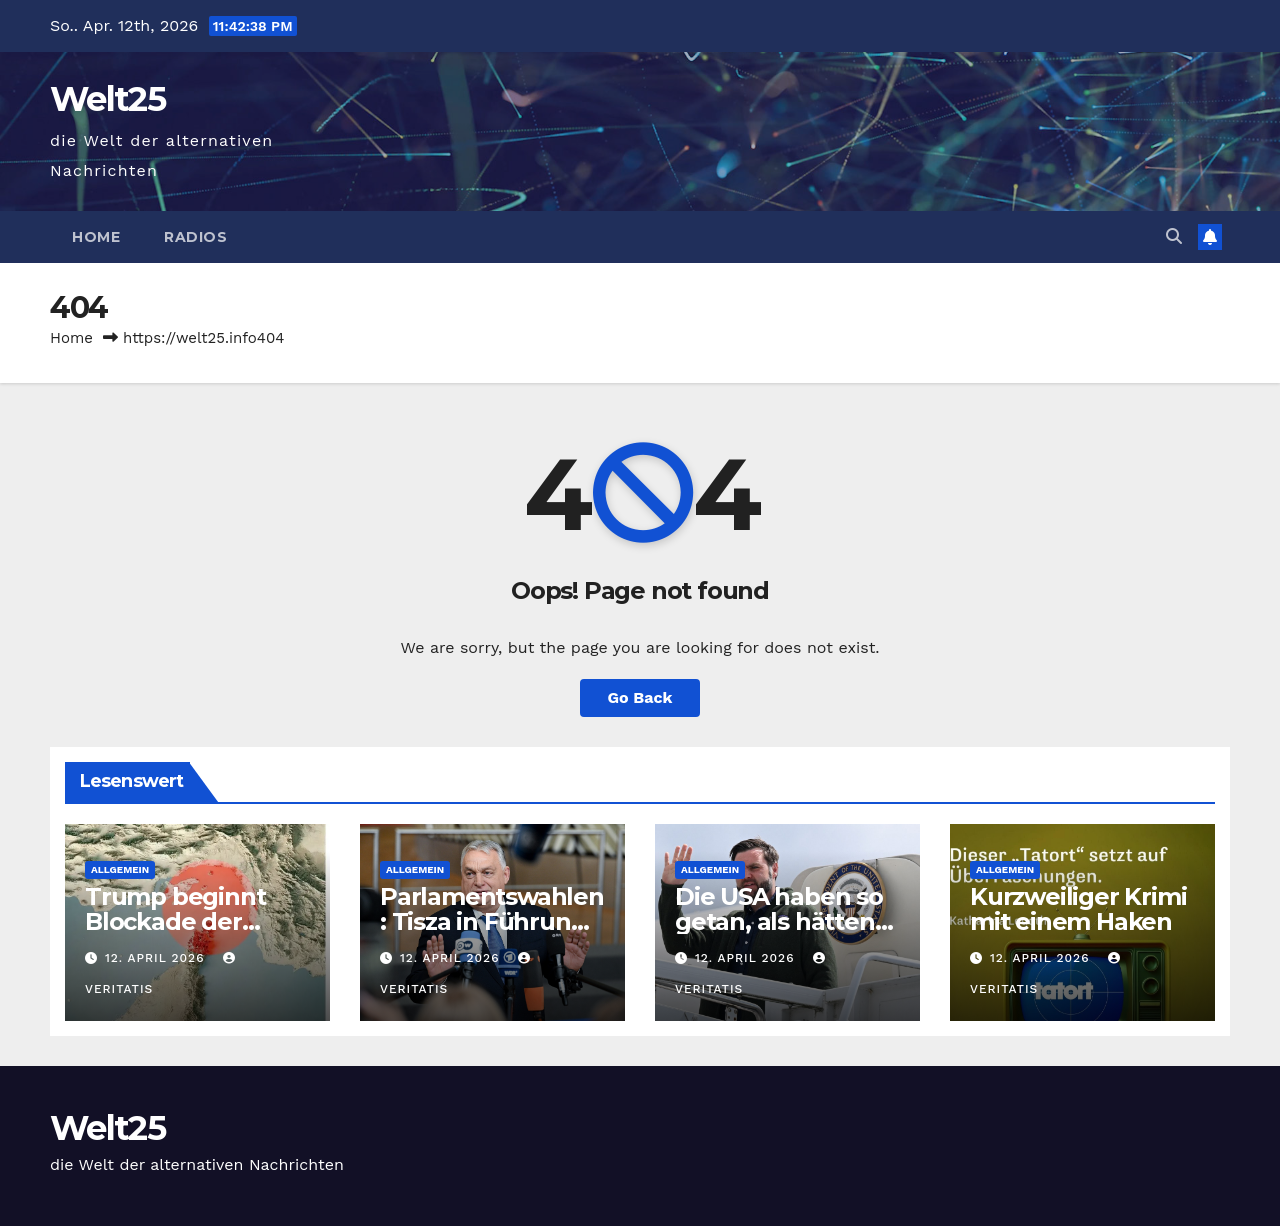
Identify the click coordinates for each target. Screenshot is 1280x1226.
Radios (195, 237)
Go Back (640, 697)
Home (96, 237)
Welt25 (107, 99)
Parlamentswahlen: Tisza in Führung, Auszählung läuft (492, 921)
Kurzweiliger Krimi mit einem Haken (1078, 909)
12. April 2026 (157, 958)
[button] (1174, 236)
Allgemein (120, 869)
